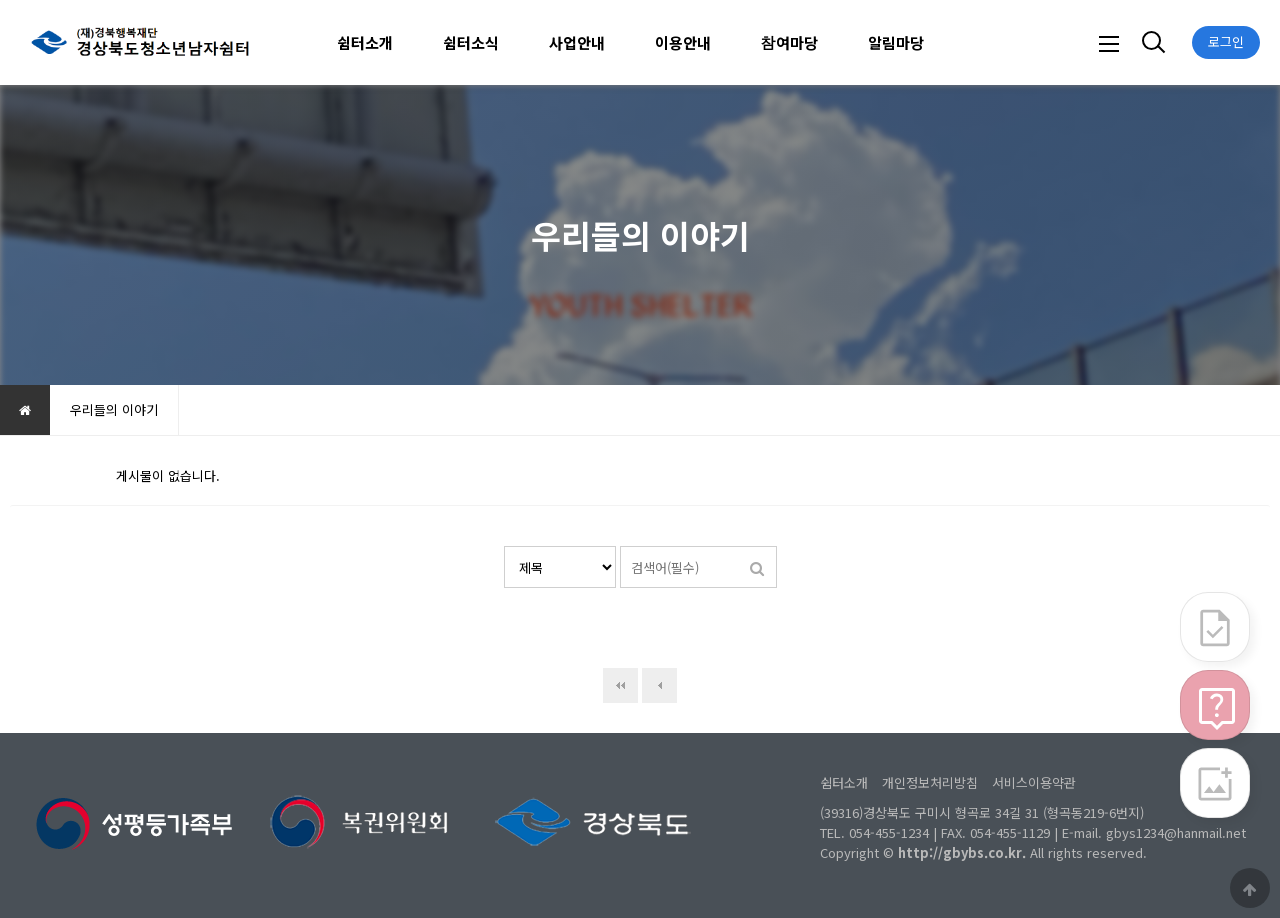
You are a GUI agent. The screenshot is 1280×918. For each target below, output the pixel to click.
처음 (620, 685)
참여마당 (789, 42)
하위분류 (403, 42)
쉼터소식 (471, 42)
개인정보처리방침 (930, 782)
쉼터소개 (365, 42)
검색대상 (504, 546)
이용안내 (683, 42)
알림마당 (896, 42)
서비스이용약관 (1034, 782)
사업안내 (577, 42)
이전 (659, 685)
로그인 (1226, 41)
